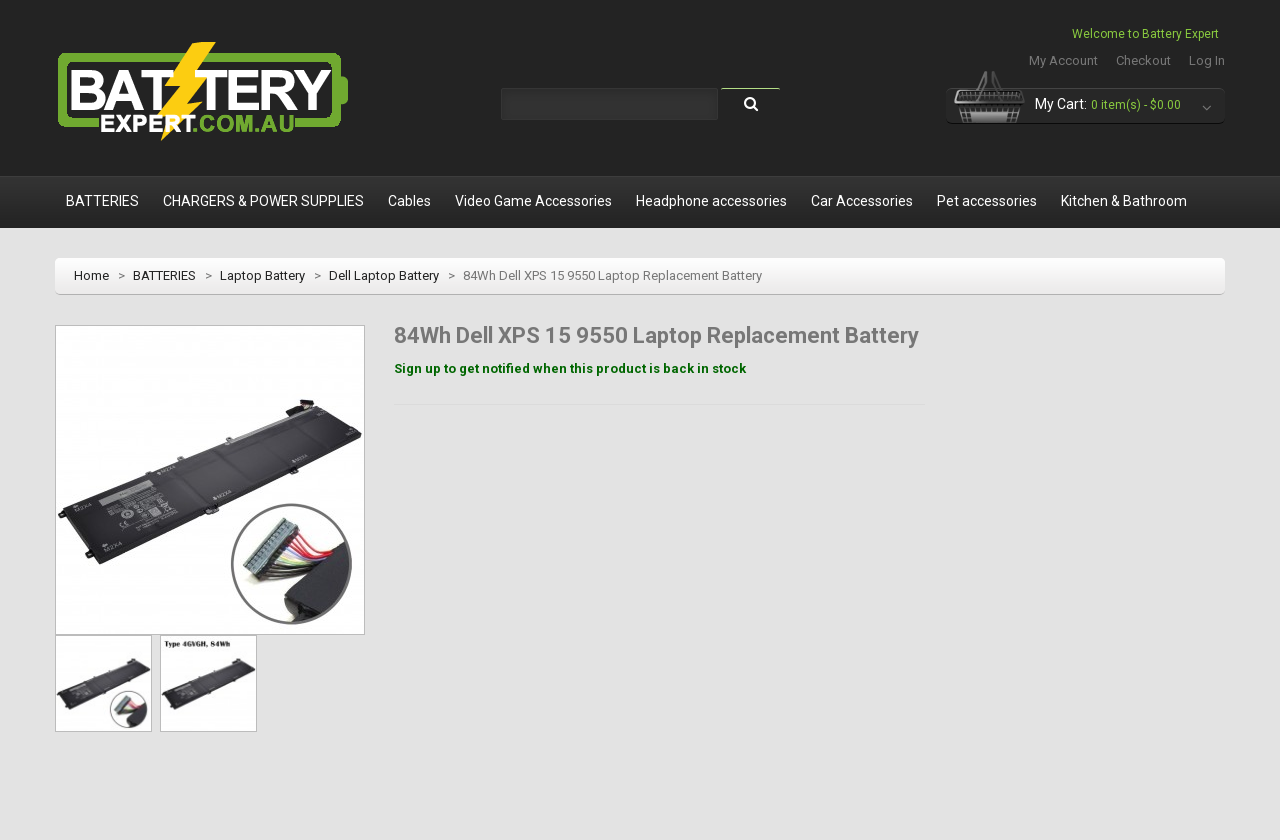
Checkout (1143, 60)
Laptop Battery (262, 275)
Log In (1207, 60)
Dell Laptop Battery (384, 275)
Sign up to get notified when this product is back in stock (570, 368)
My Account (1063, 60)
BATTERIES (164, 275)
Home (91, 275)
